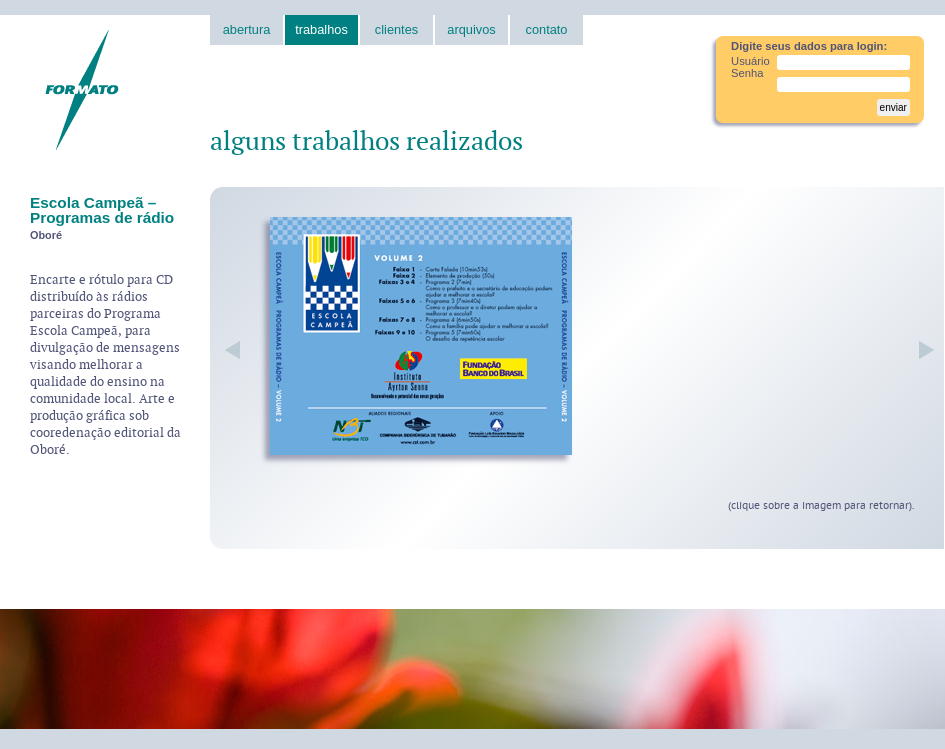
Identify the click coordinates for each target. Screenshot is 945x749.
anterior (232, 350)
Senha (747, 73)
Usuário (750, 61)
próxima (921, 350)
